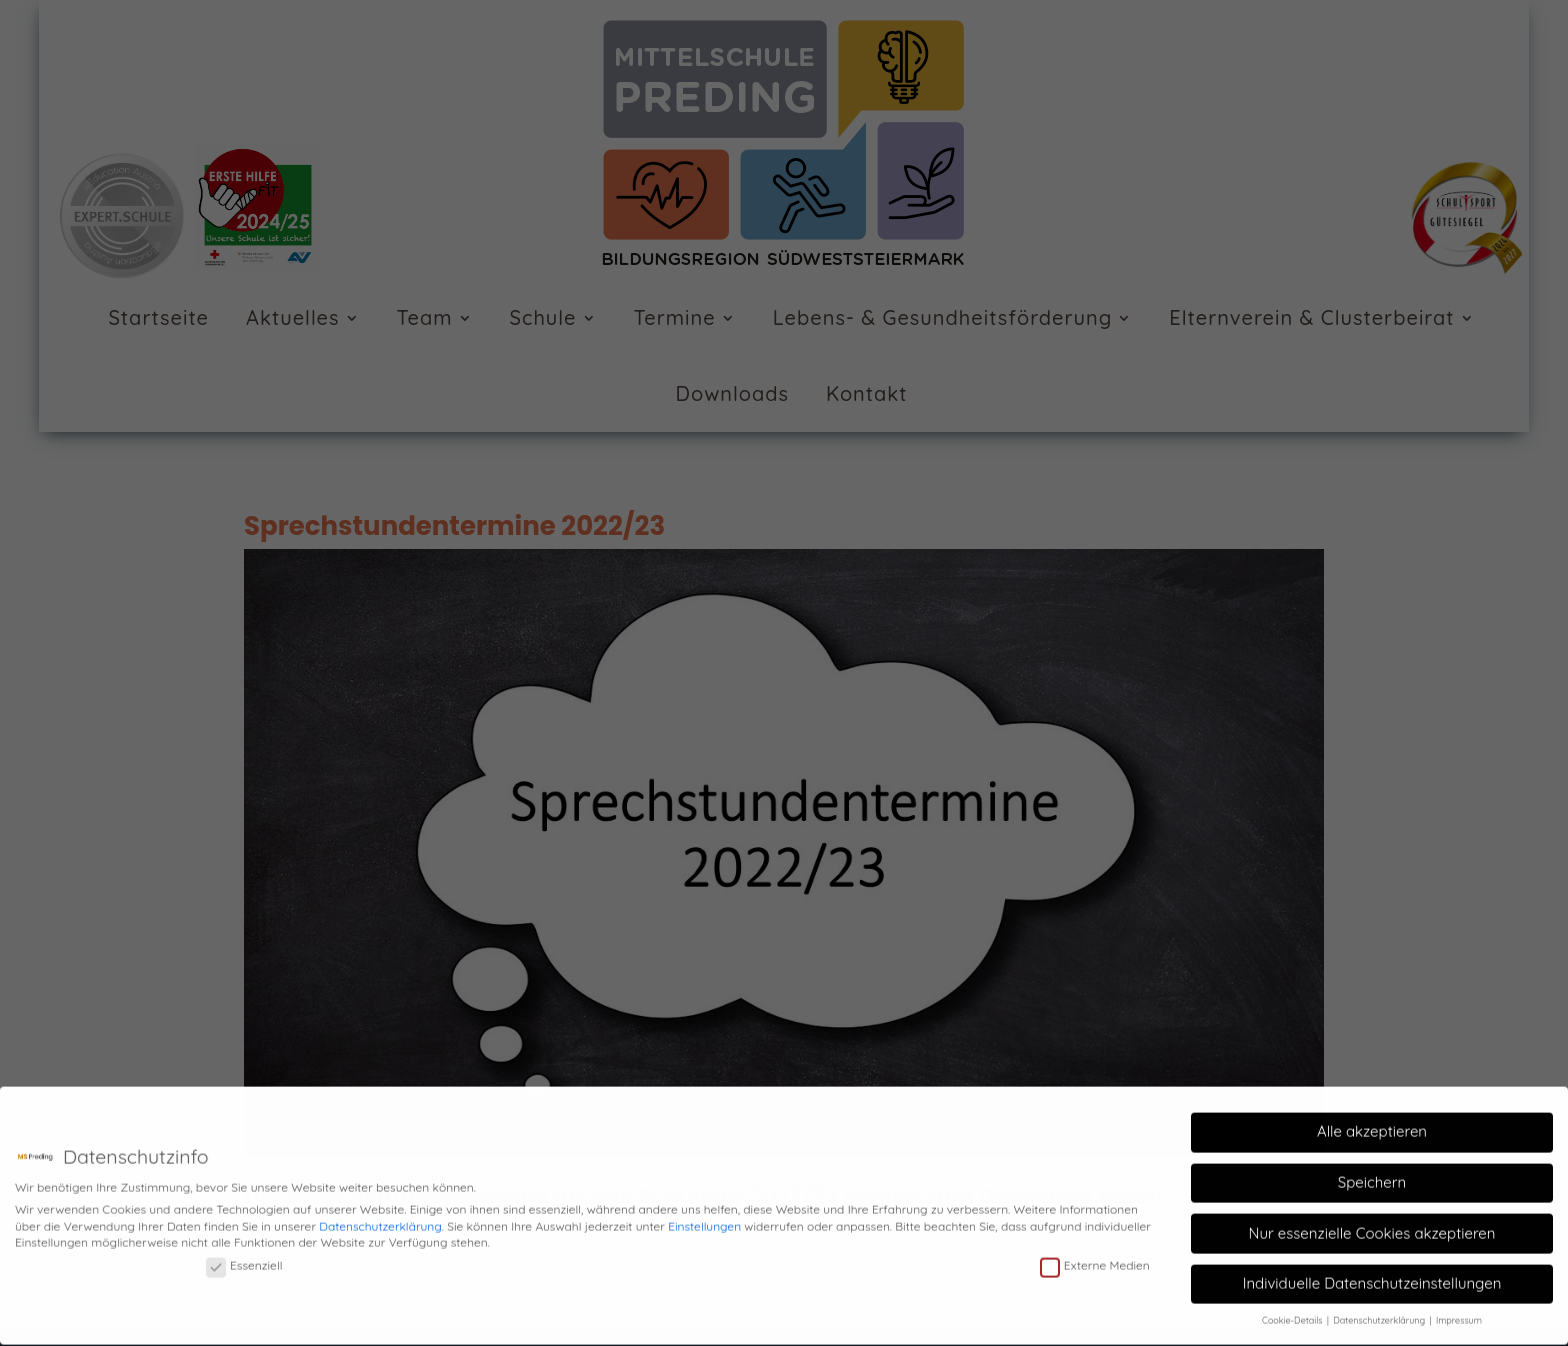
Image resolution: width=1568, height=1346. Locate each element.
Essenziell (244, 1257)
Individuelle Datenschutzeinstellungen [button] (1372, 1275)
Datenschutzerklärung (380, 1218)
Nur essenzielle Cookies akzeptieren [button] (1371, 1225)
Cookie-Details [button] (1293, 1313)
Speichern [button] (1372, 1174)
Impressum (1459, 1313)
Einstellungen (704, 1218)
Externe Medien (1095, 1257)
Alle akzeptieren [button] (1372, 1124)
